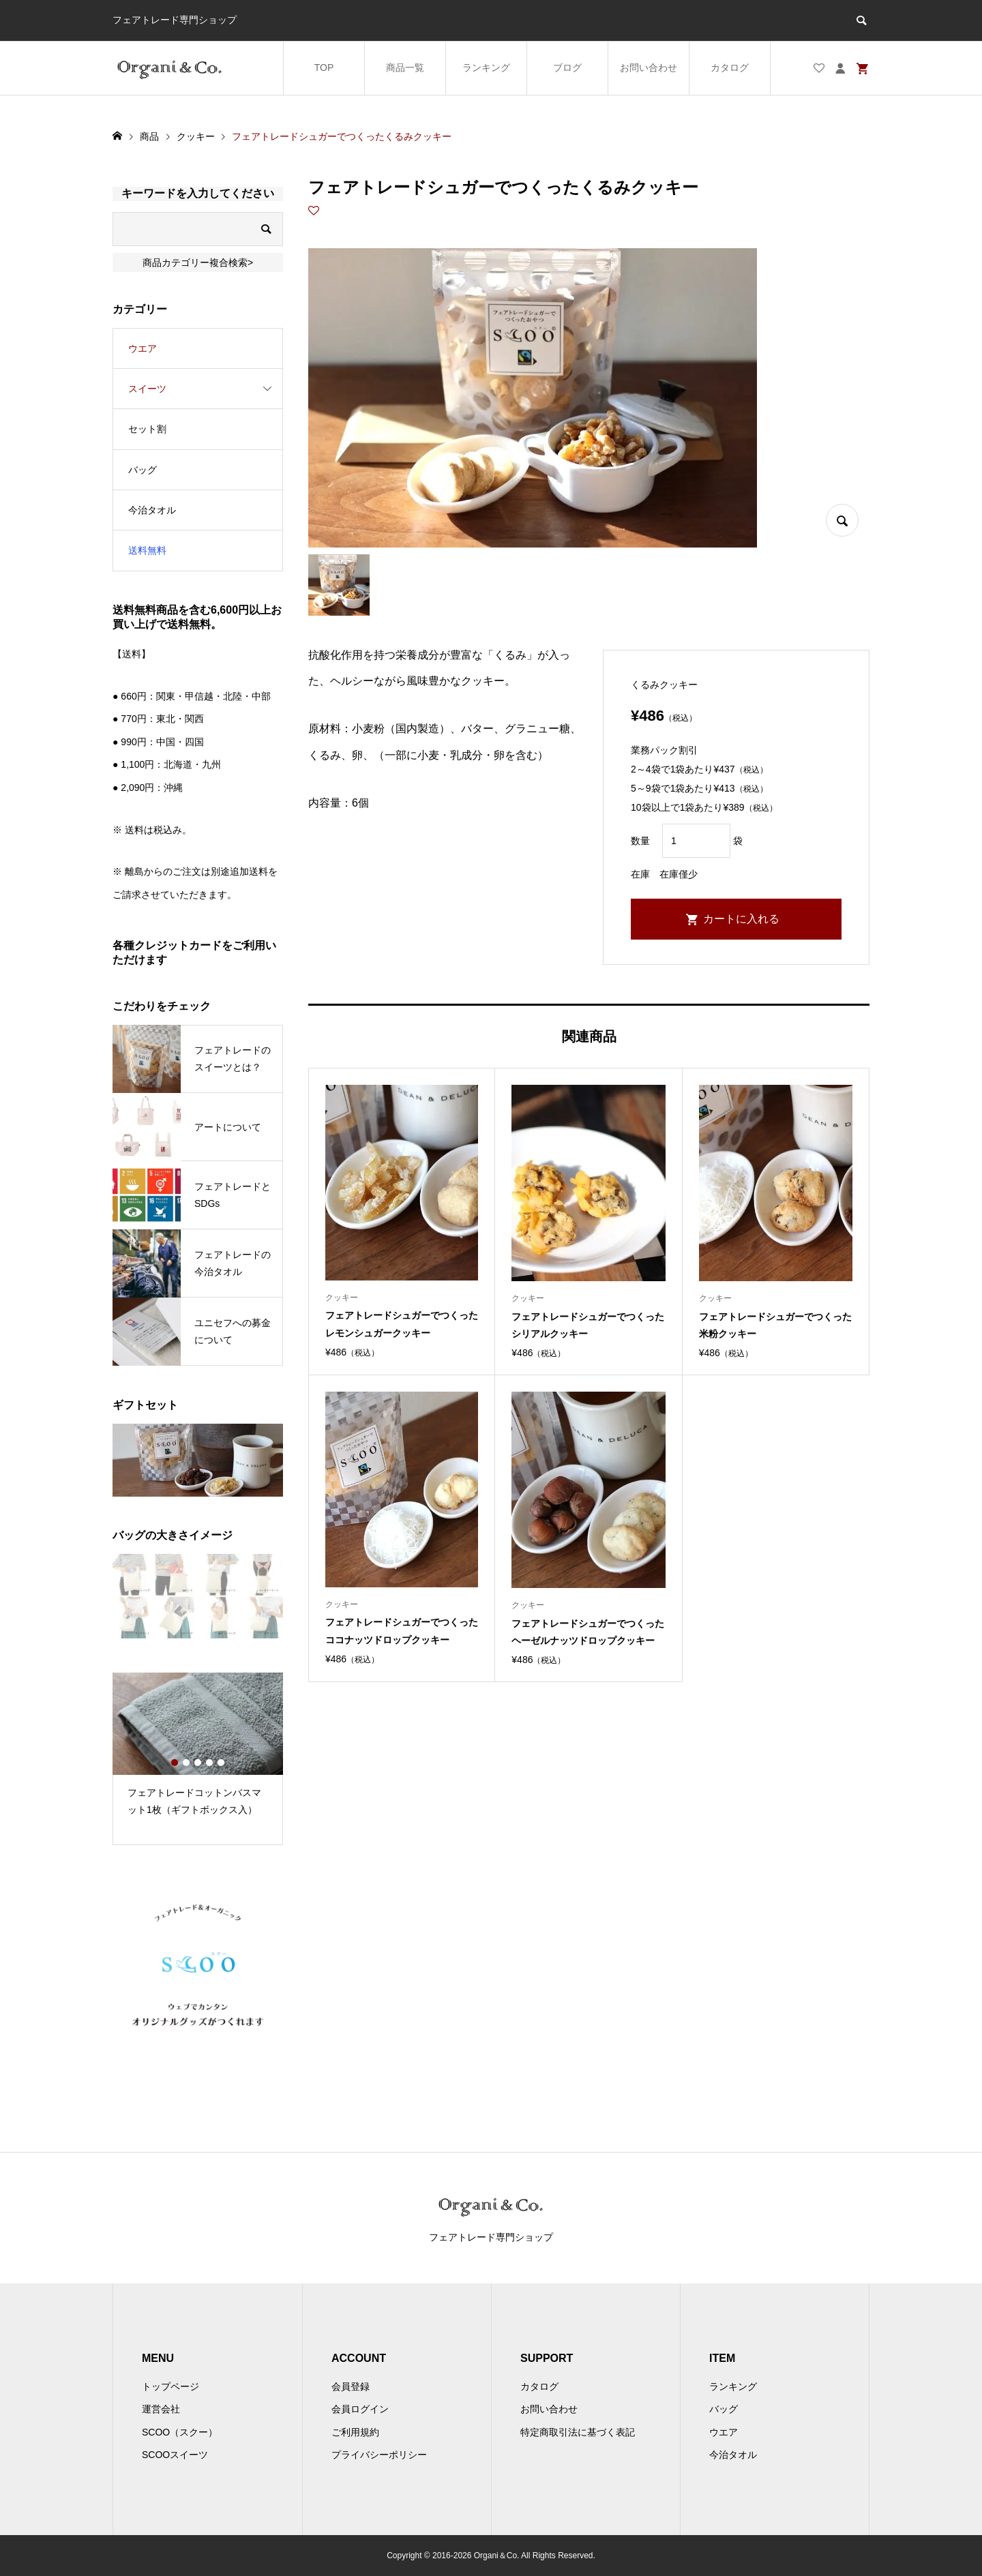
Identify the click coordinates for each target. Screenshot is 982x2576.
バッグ (142, 469)
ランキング (486, 67)
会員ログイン (360, 2408)
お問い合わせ (648, 67)
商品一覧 (405, 67)
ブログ (567, 67)
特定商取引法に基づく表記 (577, 2432)
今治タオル (152, 510)
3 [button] (197, 1762)
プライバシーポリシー (379, 2454)
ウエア (142, 348)
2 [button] (186, 1762)
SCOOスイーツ (175, 2454)
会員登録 (350, 2386)
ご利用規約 (355, 2432)
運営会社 (161, 2408)
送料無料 (147, 550)
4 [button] (209, 1762)
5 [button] (221, 1762)
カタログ (730, 67)
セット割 (147, 428)
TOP (324, 67)
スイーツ (147, 388)
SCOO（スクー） (180, 2432)
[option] (198, 1750)
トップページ (170, 2386)
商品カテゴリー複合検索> (198, 262)
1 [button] (174, 1762)
